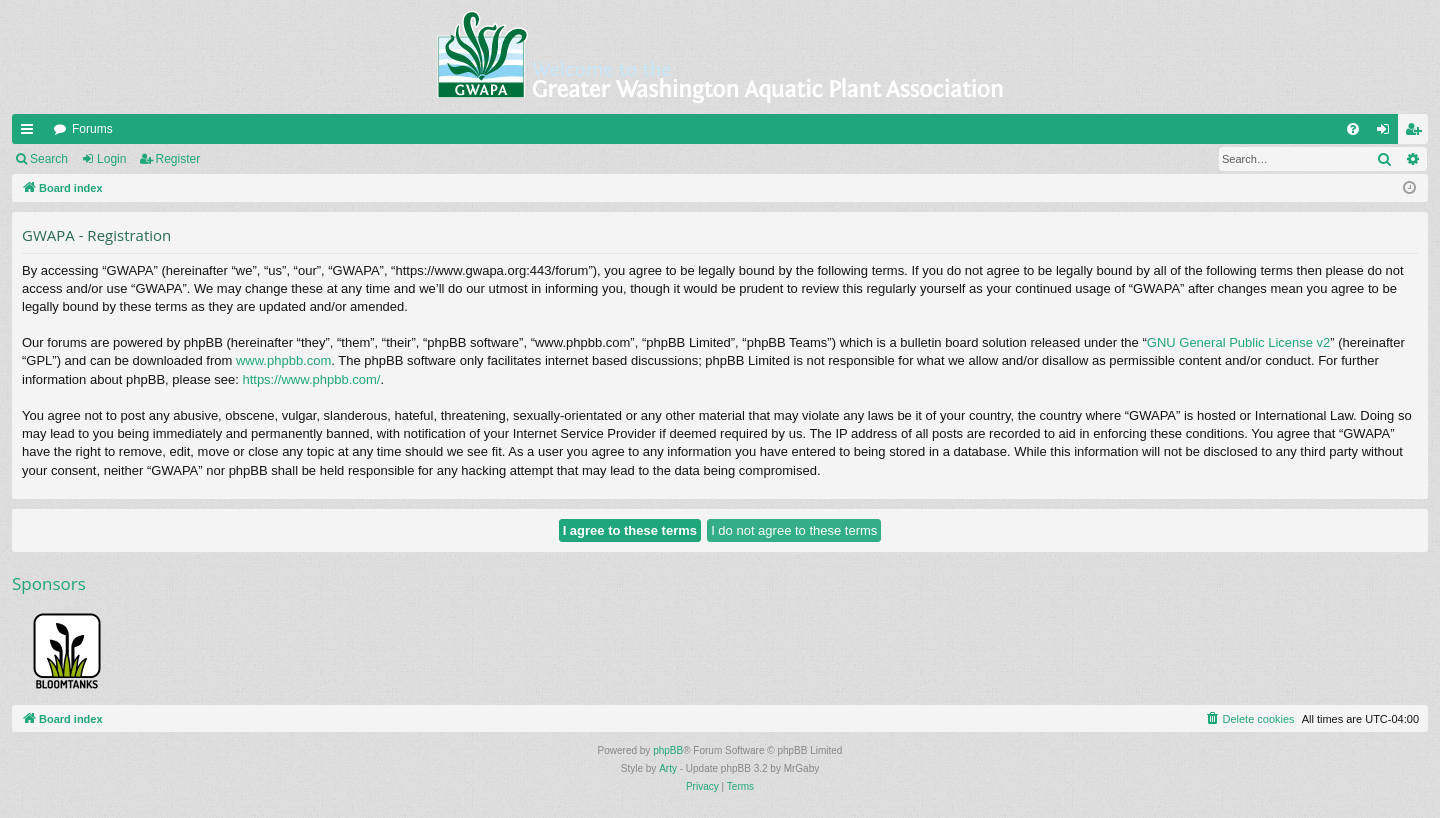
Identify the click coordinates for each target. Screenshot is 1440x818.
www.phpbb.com (283, 360)
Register (178, 159)
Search (49, 159)
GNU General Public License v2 (1239, 342)
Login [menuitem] (1387, 133)
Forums (92, 129)
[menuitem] (1353, 129)
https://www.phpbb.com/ (311, 379)
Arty (668, 768)
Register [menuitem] (1417, 133)
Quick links (31, 133)
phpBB (668, 750)
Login (111, 159)
